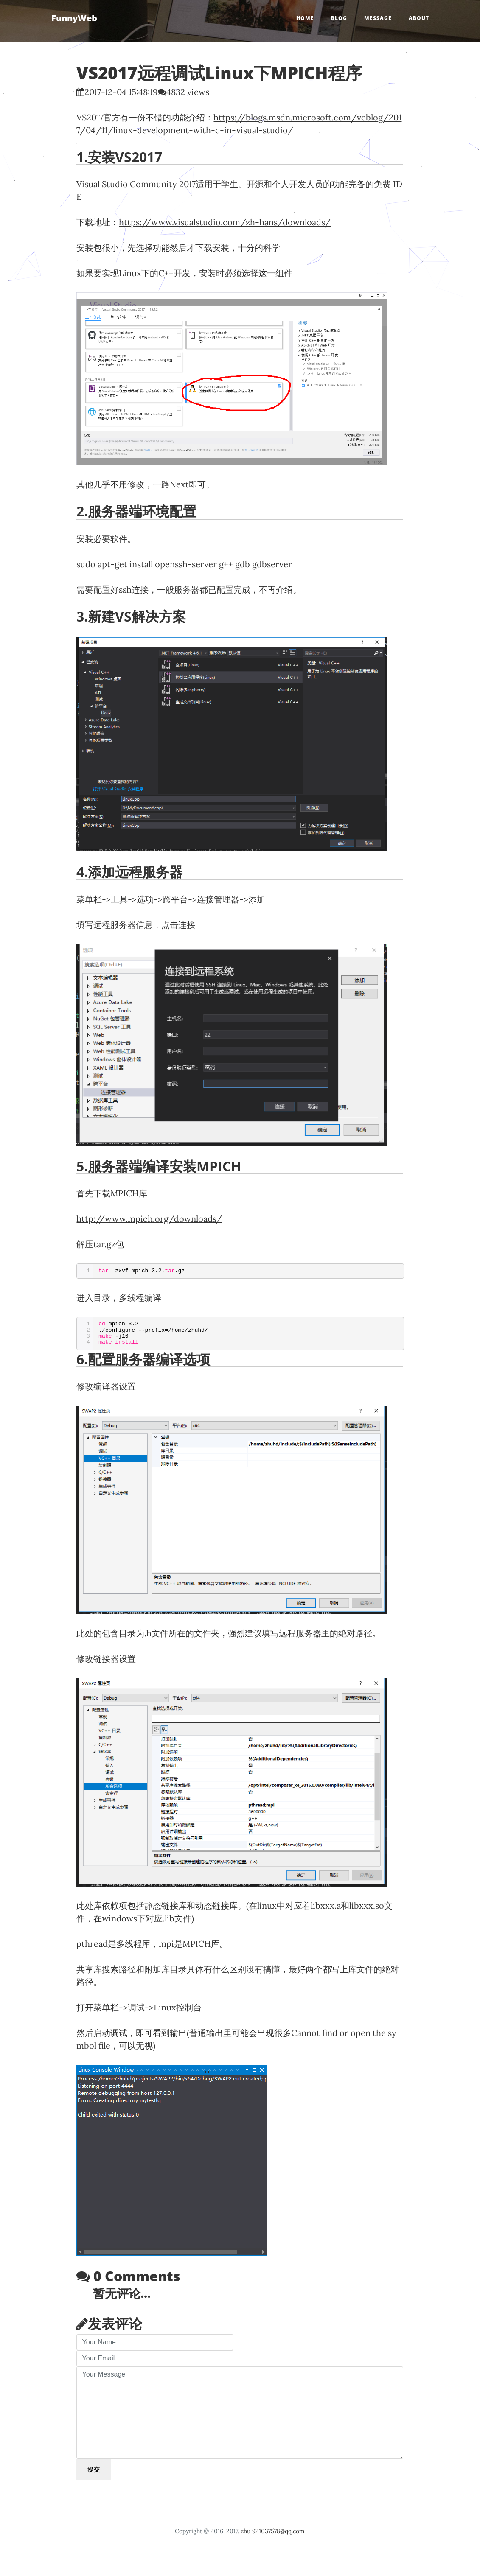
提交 (93, 2469)
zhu (245, 2531)
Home (305, 18)
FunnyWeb (74, 18)
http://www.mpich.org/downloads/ (149, 1218)
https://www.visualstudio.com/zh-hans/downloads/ (225, 222)
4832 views (187, 92)
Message (378, 18)
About (419, 18)
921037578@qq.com (278, 2531)
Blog (339, 18)
